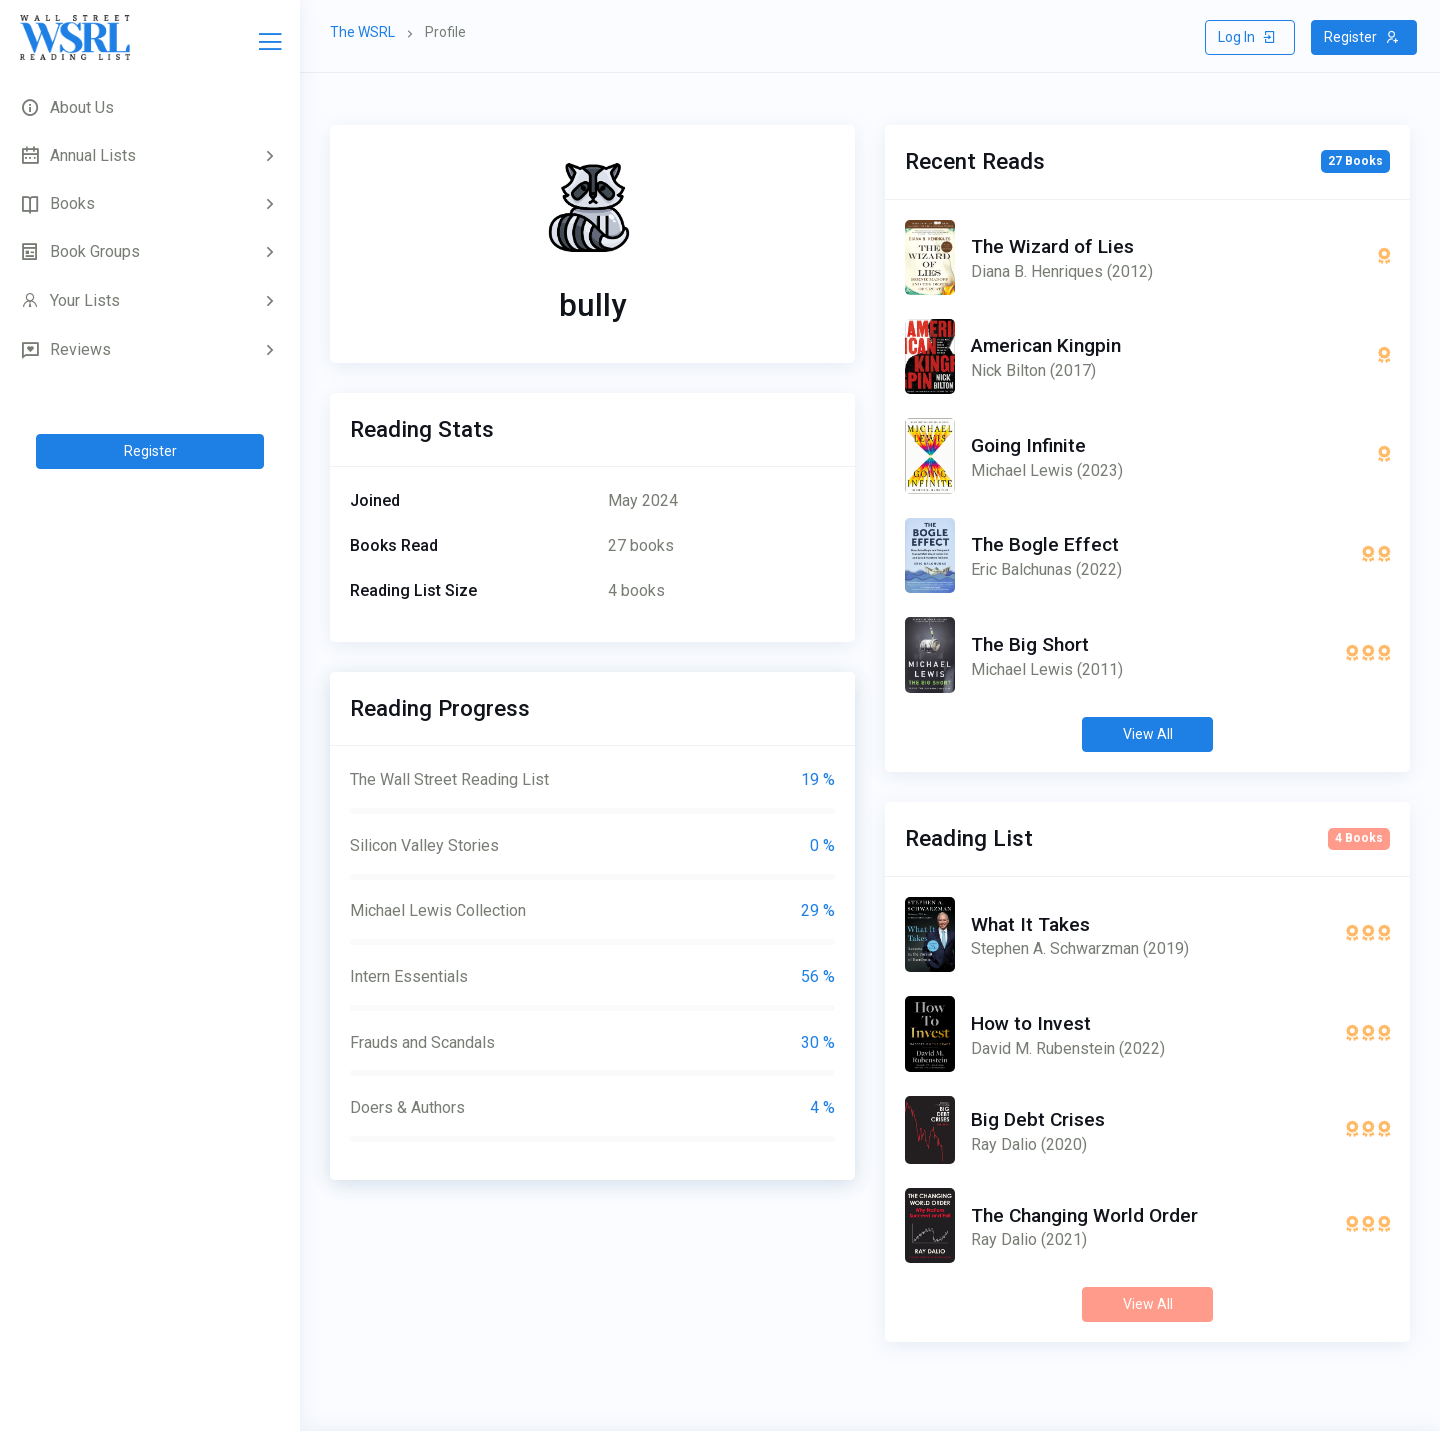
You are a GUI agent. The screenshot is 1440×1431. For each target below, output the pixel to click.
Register (150, 451)
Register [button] (1361, 37)
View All (1148, 734)
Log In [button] (1247, 37)
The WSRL (362, 32)
